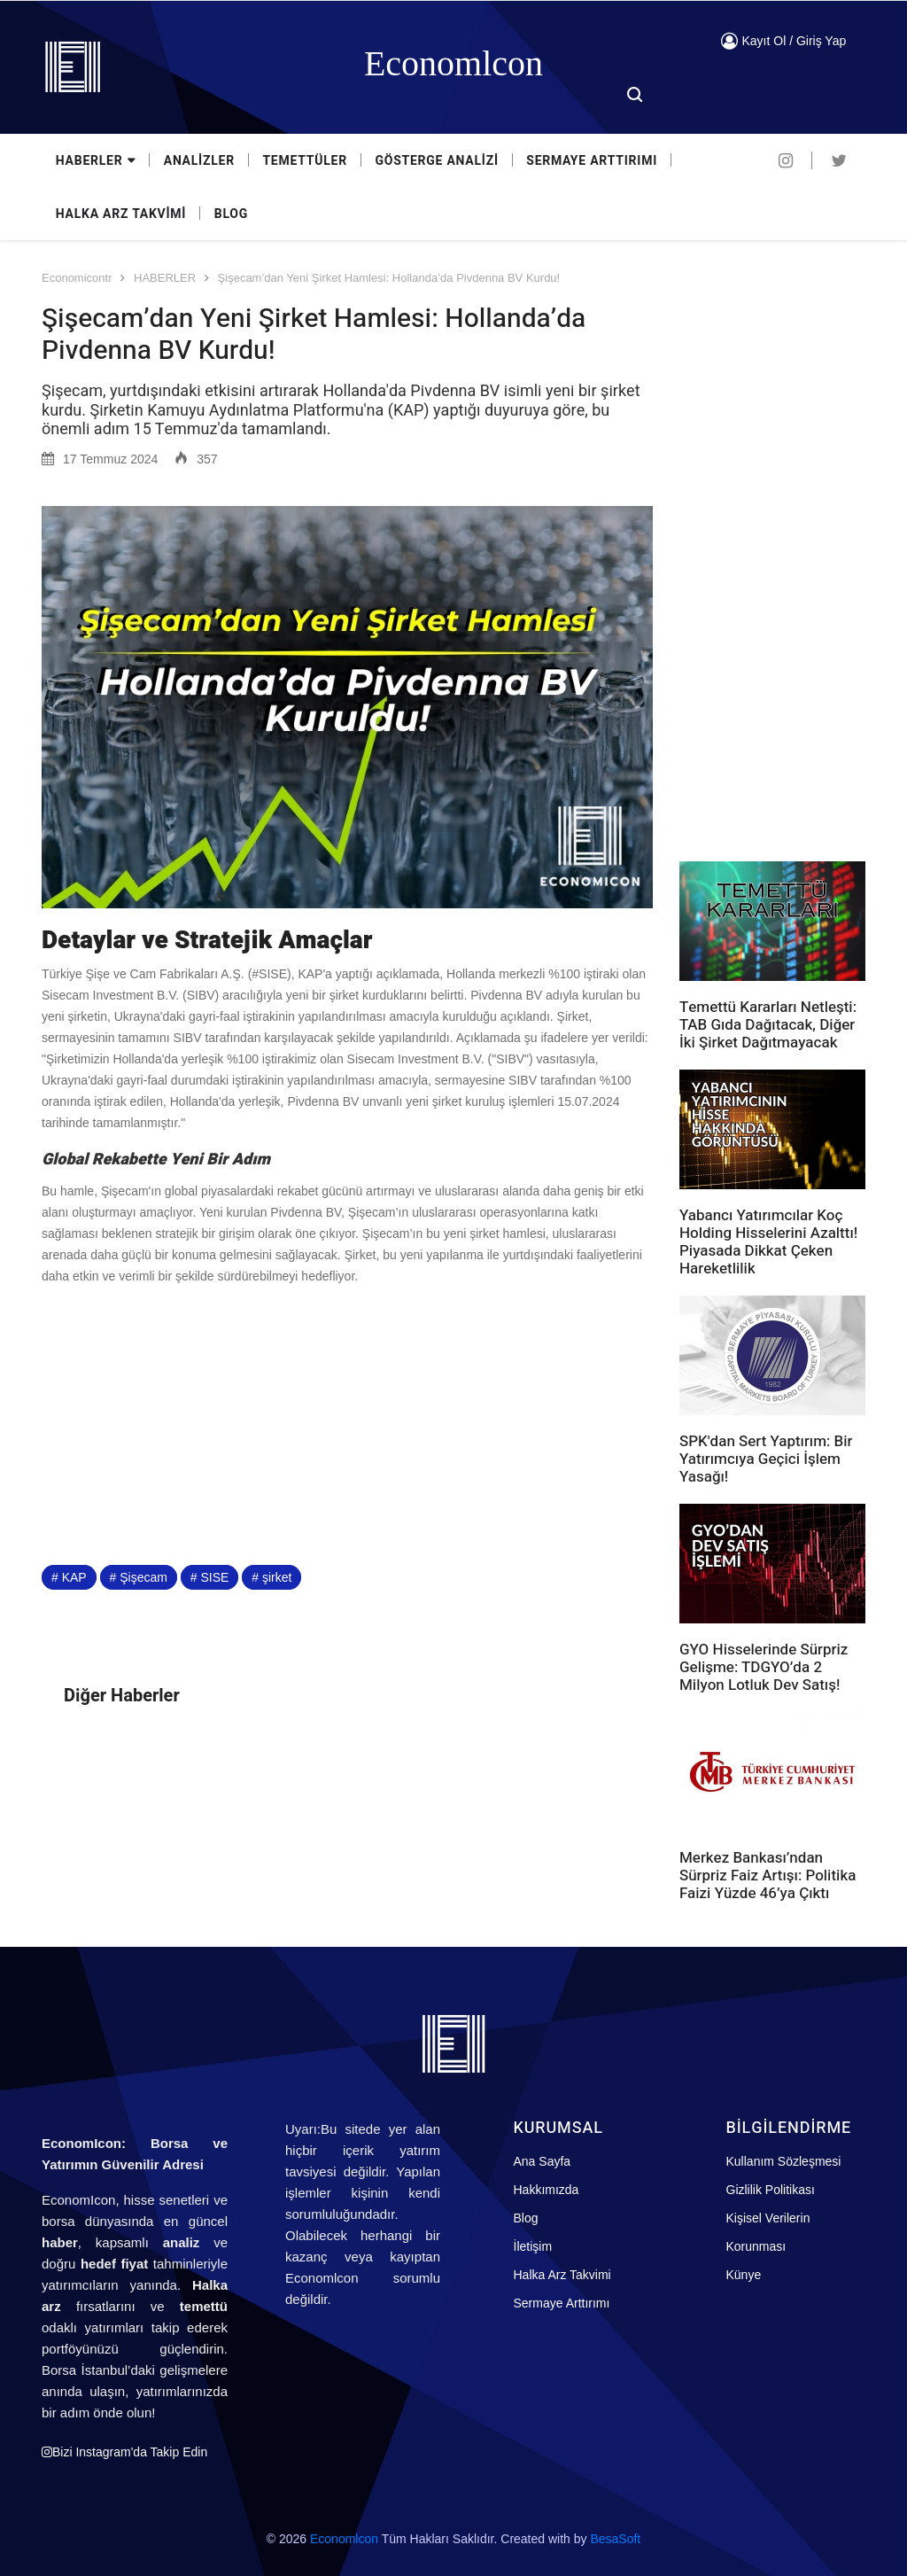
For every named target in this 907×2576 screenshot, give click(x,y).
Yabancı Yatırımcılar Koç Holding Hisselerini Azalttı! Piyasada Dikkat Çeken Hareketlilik (768, 1242)
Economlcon (344, 2539)
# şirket (271, 1577)
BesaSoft (615, 2539)
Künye (744, 2275)
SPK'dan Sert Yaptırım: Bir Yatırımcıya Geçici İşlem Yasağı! (766, 1459)
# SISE (209, 1577)
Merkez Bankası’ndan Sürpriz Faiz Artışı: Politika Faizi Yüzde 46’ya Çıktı (767, 1875)
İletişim (533, 2246)
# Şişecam (138, 1577)
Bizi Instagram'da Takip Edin (124, 2452)
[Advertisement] (347, 1424)
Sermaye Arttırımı (562, 2303)
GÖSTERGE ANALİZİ (438, 161)
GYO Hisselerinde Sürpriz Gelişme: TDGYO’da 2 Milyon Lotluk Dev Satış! (763, 1667)
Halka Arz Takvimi (562, 2275)
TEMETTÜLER (305, 161)
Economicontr (77, 277)
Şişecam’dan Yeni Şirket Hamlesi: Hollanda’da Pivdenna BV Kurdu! (389, 277)
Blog (526, 2218)
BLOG (231, 214)
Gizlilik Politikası (770, 2190)
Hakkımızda (546, 2190)
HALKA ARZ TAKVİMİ (121, 214)
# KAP (69, 1577)
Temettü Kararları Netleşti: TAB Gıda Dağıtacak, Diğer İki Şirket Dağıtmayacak (768, 1025)
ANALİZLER (199, 161)
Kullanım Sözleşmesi (783, 2161)
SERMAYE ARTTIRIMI (593, 161)
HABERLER (96, 161)
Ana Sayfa (542, 2161)
